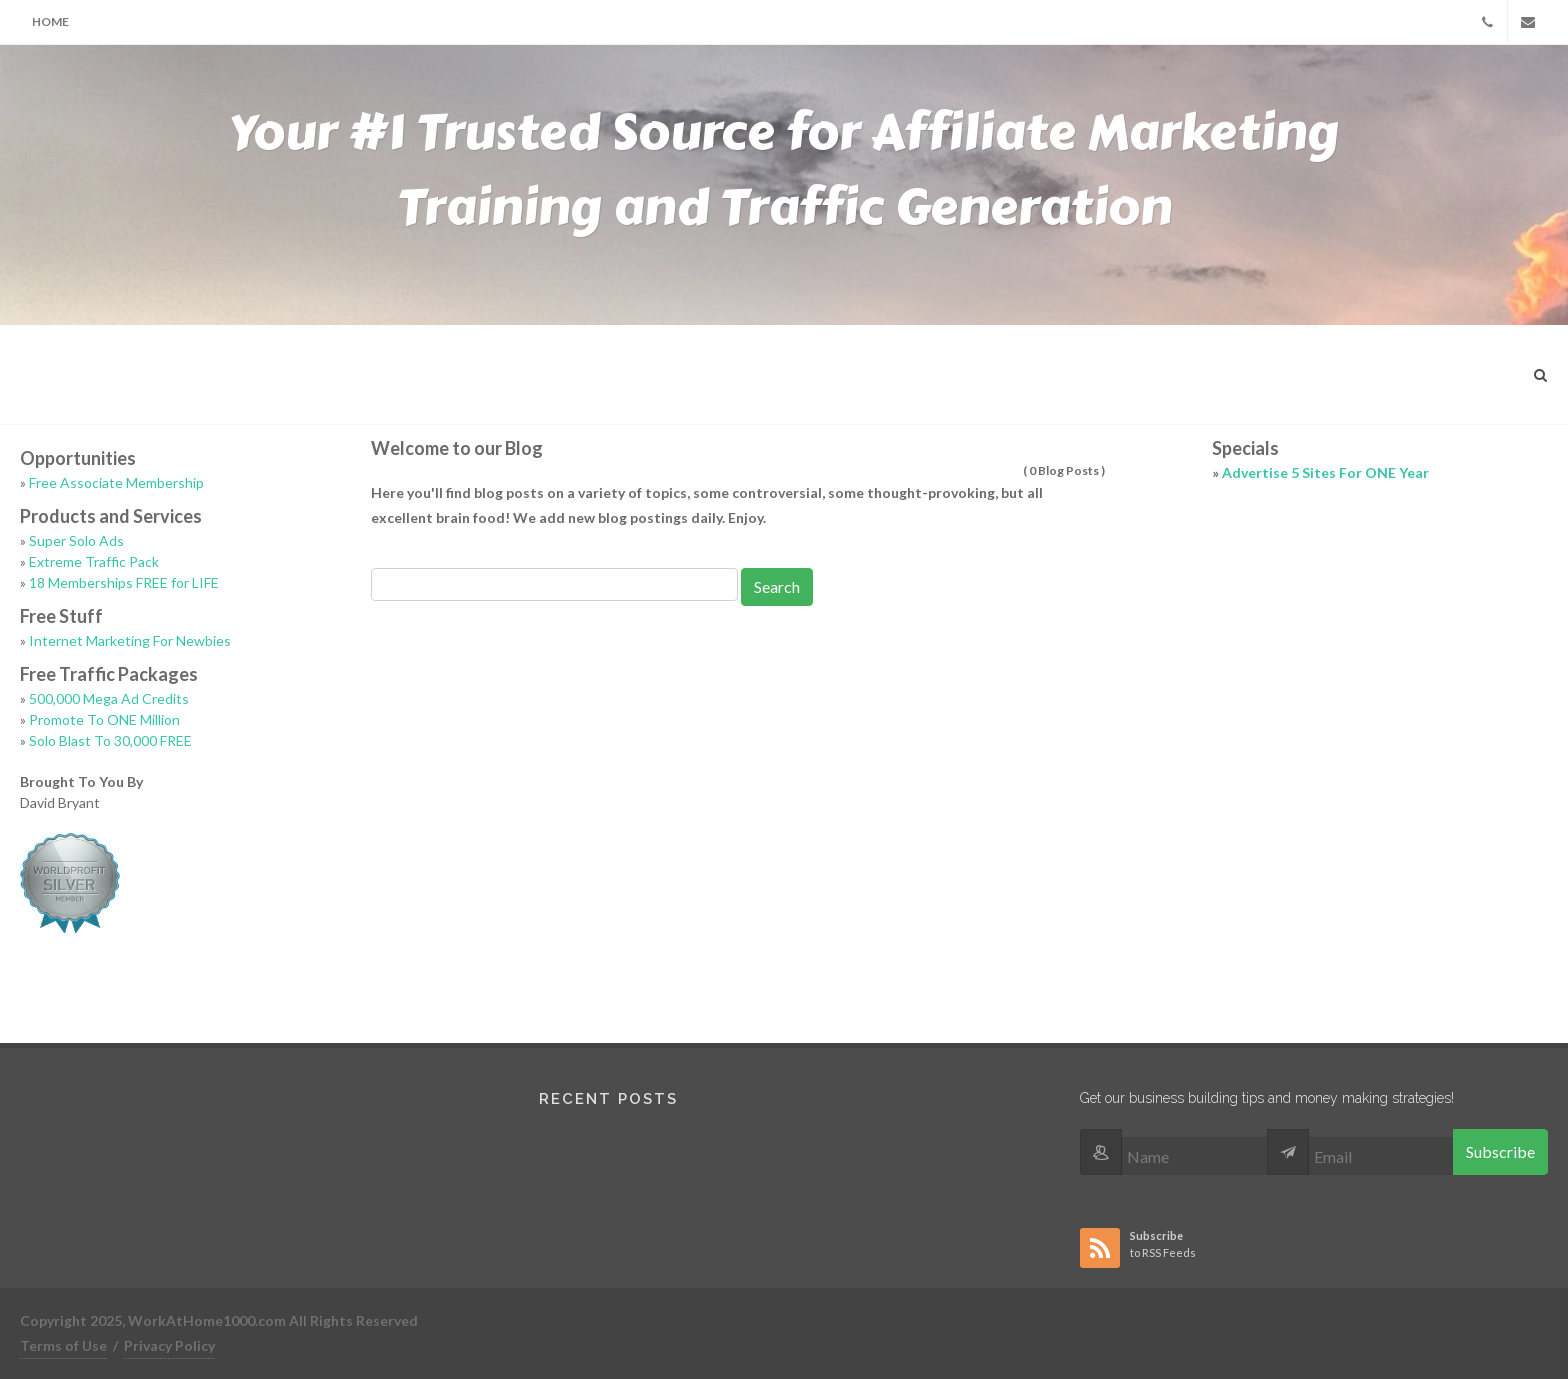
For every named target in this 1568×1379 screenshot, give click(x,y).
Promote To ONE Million (104, 719)
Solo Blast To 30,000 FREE (110, 740)
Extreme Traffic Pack (94, 561)
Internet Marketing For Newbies (130, 640)
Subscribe (1500, 1151)
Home (50, 21)
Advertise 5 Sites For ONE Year (1325, 472)
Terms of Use (63, 1345)
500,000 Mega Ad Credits (109, 698)
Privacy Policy (169, 1345)
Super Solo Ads (76, 540)
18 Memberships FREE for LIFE (124, 582)
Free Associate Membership (116, 482)
